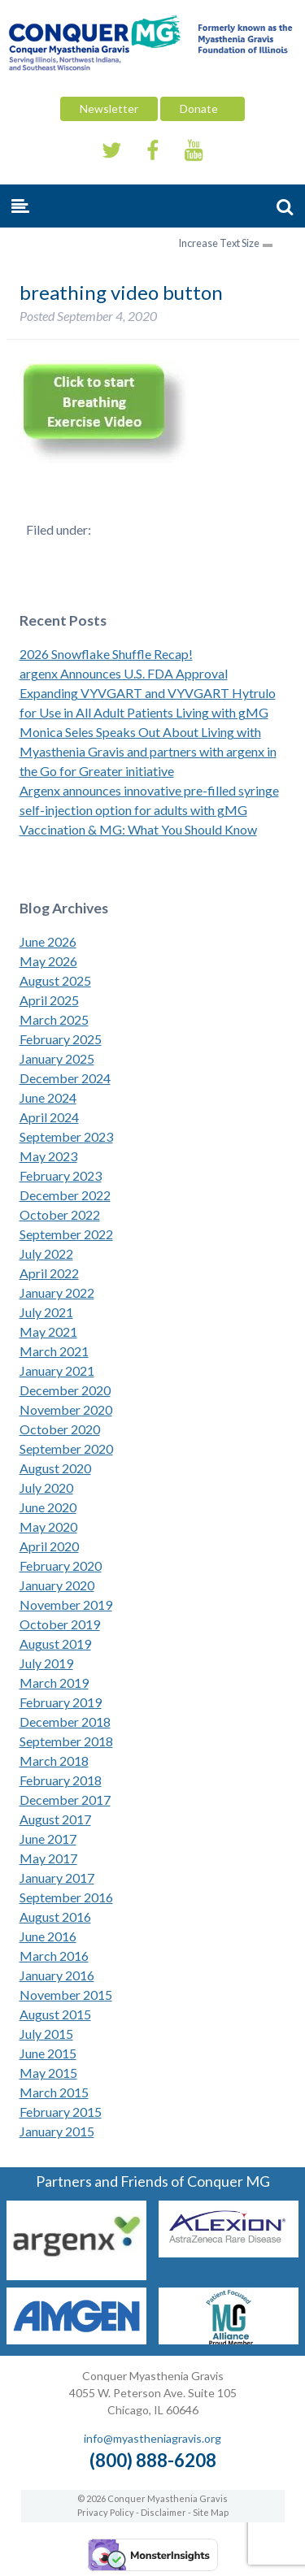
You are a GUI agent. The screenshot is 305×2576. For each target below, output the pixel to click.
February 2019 (61, 1702)
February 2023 (61, 1175)
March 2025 (54, 1019)
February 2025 (61, 1039)
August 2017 (55, 1819)
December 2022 (65, 1195)
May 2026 (48, 961)
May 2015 (48, 2072)
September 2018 (66, 1741)
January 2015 (57, 2131)
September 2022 (66, 1234)
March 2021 (54, 1351)
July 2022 (46, 1253)
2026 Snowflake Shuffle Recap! (106, 653)
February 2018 (61, 1780)
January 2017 (57, 1877)
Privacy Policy (105, 2512)
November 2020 (66, 1409)
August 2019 (55, 1643)
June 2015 (48, 2053)
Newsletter (109, 108)
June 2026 (48, 941)
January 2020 (57, 1585)
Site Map (211, 2512)
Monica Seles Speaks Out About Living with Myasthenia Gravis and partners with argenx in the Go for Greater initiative (148, 751)
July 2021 (46, 1312)
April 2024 (49, 1117)
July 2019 (46, 1663)
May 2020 (48, 1526)
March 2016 (54, 1955)
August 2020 (55, 1468)
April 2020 (49, 1546)
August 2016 (55, 1916)
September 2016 (66, 1897)
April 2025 (49, 1000)
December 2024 (65, 1078)
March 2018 (54, 1760)
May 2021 (48, 1331)
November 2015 (66, 1994)
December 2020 (65, 1390)
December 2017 (65, 1799)
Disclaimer (163, 2512)
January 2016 (57, 1975)
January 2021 (57, 1370)
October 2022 (60, 1214)
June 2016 (48, 1936)
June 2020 (48, 1507)
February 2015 (61, 2111)
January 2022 (57, 1292)
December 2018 (65, 1721)
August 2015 (55, 2014)
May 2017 (48, 1858)
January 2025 (57, 1058)
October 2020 (60, 1429)
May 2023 (48, 1156)
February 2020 (61, 1565)
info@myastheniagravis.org (152, 2438)
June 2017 (48, 1838)
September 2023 (66, 1136)
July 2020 (46, 1487)
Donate (202, 108)
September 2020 (66, 1448)
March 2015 (54, 2092)
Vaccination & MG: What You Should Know (138, 829)
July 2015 (46, 2033)
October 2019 (60, 1624)
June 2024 (48, 1097)
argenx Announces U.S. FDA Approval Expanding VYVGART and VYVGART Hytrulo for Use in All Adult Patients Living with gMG (148, 693)
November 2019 (66, 1604)
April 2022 (49, 1273)
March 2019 (54, 1682)
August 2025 (55, 980)
